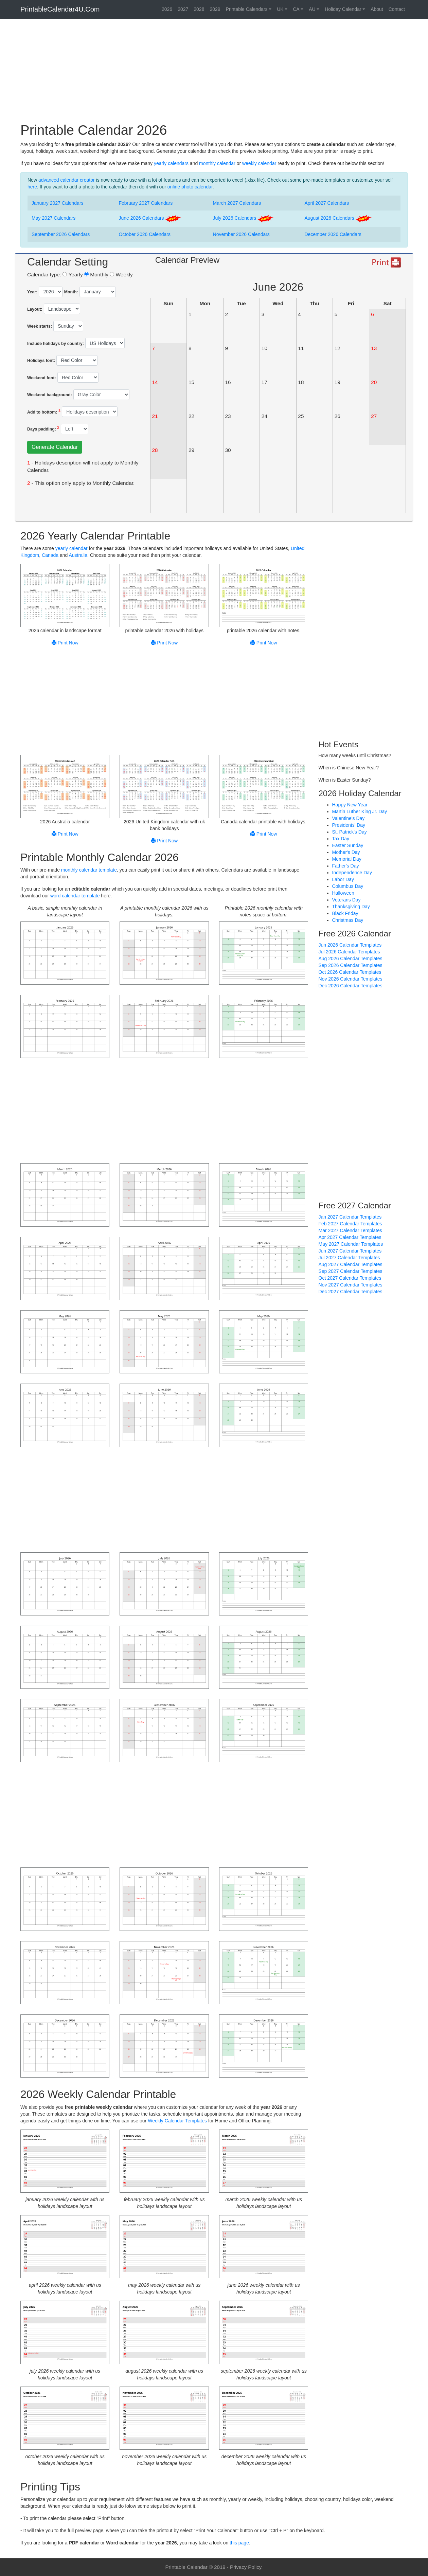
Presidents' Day (348, 825)
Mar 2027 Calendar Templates (350, 1230)
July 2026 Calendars (244, 218)
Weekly (121, 274)
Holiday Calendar (343, 9)
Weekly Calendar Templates (177, 2120)
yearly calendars (171, 163)
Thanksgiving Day (351, 906)
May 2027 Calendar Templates (351, 1244)
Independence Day (352, 872)
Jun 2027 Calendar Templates (350, 1251)
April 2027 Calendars (326, 203)
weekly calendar (259, 163)
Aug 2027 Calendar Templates (350, 1264)
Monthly (96, 274)
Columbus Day (347, 886)
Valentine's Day (348, 818)
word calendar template (75, 895)
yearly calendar (71, 548)
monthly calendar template (89, 870)
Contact (397, 9)
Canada (50, 555)
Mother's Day (346, 852)
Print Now (65, 642)
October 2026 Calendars (145, 234)
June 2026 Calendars (150, 218)
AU (312, 9)
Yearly (73, 274)
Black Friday (345, 913)
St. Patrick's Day (349, 832)
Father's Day (345, 866)
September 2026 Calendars (61, 234)
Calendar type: (44, 274)
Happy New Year (350, 804)
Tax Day (341, 838)
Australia (78, 555)
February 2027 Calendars (146, 203)
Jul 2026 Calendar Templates (349, 951)
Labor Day (343, 879)
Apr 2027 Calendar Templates (350, 1237)
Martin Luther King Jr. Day (359, 811)
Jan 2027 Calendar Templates (350, 1217)
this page (239, 2542)
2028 (199, 9)
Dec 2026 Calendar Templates (350, 985)
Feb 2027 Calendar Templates (350, 1223)
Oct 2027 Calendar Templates (350, 1278)
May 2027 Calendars (53, 218)
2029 (215, 9)
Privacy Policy (245, 2567)
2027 (183, 9)
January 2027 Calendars (58, 203)
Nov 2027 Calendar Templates (350, 1284)
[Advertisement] (214, 73)
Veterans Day (346, 899)
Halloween (343, 893)
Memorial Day (346, 859)
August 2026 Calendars (338, 218)
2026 (167, 9)
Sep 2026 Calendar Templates (350, 965)
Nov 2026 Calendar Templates (350, 979)
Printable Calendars (247, 9)
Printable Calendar (186, 2567)
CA (296, 9)
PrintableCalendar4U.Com (60, 9)
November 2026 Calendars (241, 234)
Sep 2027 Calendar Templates (350, 1271)
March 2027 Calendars (237, 203)
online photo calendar (190, 186)
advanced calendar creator (66, 180)
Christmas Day (347, 920)
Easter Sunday (347, 845)
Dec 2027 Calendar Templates (350, 1291)
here (32, 186)
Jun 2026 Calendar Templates (350, 945)
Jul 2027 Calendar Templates (349, 1257)
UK (280, 9)
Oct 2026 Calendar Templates (350, 972)
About (377, 9)
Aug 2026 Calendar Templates (350, 958)
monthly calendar (217, 163)
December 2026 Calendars (332, 234)
